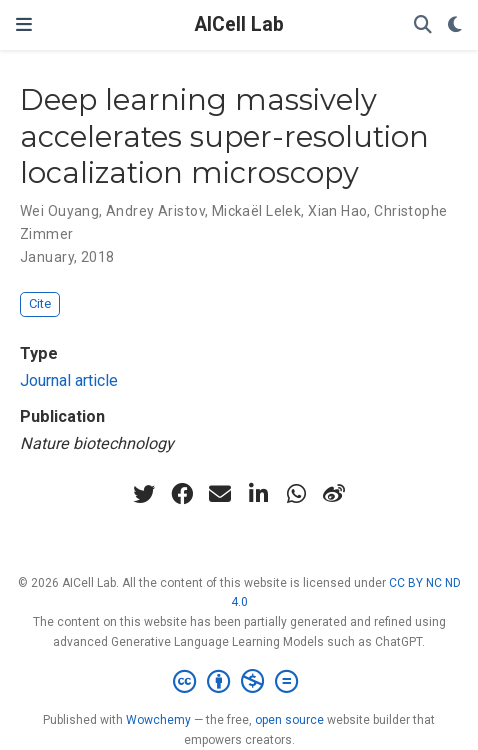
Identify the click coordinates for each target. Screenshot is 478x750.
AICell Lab (239, 24)
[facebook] (182, 494)
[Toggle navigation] (24, 24)
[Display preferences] (455, 25)
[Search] (423, 25)
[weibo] (334, 494)
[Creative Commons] (239, 682)
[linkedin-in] (258, 494)
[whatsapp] (296, 494)
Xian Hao (337, 211)
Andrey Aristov (155, 211)
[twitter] (144, 494)
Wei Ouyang (59, 211)
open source (289, 720)
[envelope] (220, 494)
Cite (40, 303)
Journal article (69, 380)
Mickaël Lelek (256, 211)
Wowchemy (158, 720)
